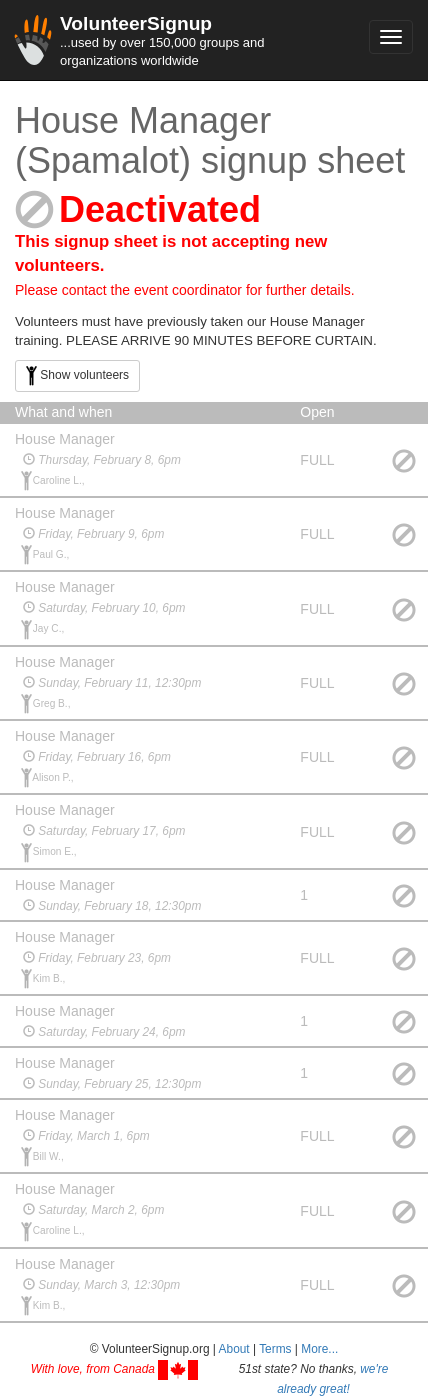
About (234, 1349)
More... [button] (319, 1349)
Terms (275, 1349)
